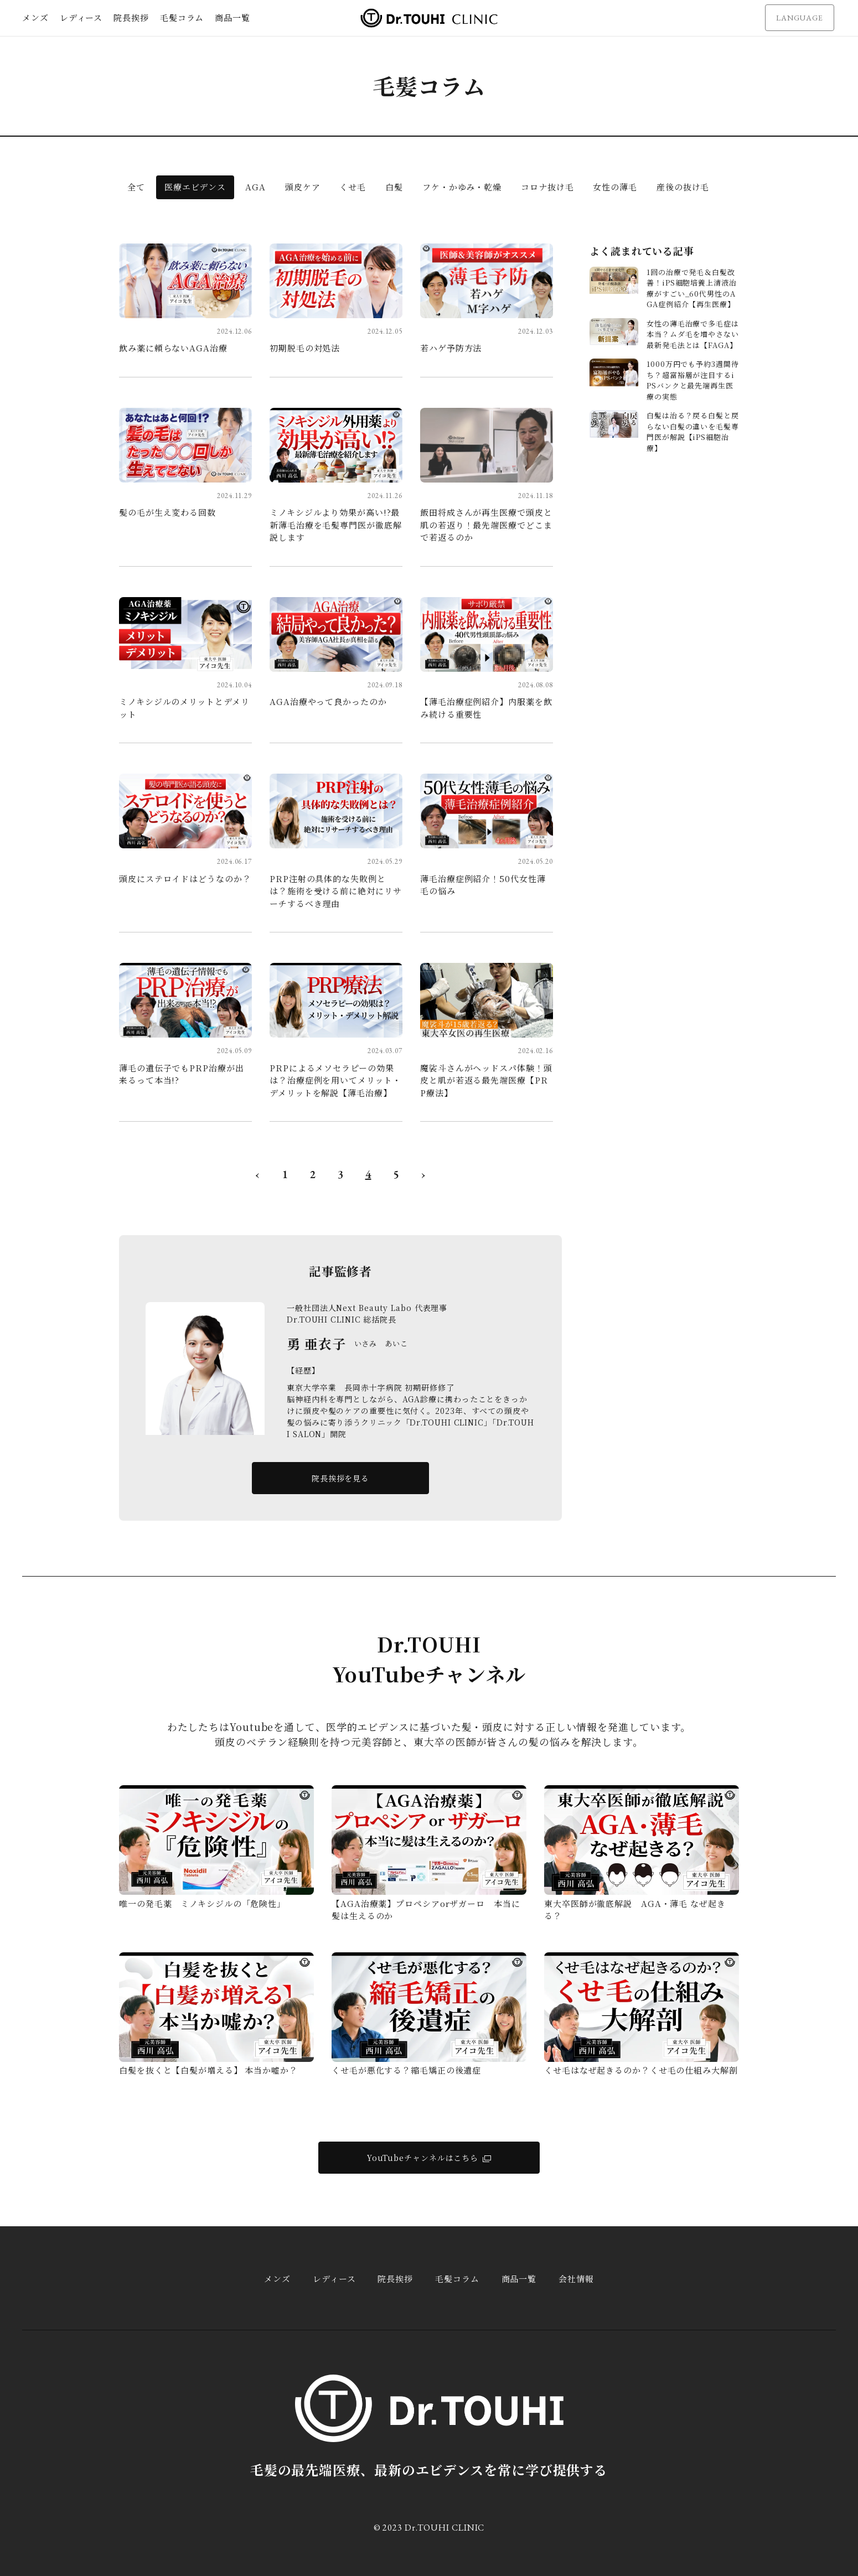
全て (136, 187)
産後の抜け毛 (683, 187)
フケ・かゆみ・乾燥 (462, 187)
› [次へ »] (423, 1174)
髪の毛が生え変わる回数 (167, 512)
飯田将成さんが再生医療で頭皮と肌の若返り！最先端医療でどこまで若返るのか (486, 524)
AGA (255, 187)
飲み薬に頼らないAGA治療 (173, 348)
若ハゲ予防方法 (451, 348)
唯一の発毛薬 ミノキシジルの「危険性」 (202, 1903)
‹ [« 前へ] (257, 1174)
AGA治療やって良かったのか (328, 701)
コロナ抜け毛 (547, 187)
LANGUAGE (799, 18)
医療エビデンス (195, 187)
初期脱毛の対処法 (305, 348)
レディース (81, 17)
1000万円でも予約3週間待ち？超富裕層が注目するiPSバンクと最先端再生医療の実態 (693, 380)
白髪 (394, 187)
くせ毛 (352, 187)
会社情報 (576, 2278)
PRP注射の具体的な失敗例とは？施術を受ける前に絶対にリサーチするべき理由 (336, 891)
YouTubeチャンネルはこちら (429, 2157)
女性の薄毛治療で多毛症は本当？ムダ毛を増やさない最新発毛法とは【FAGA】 (693, 334)
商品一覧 (232, 17)
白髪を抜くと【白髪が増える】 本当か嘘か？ (208, 2070)
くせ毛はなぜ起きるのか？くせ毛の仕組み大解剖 (641, 2070)
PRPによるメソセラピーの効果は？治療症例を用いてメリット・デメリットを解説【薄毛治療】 (335, 1080)
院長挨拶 (131, 17)
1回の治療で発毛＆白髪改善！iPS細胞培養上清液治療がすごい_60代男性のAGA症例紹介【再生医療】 (692, 288)
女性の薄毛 (615, 187)
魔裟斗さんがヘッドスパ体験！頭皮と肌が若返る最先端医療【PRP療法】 (486, 1080)
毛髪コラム (182, 17)
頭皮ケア (303, 187)
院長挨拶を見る (340, 1478)
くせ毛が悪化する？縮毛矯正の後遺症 (406, 2070)
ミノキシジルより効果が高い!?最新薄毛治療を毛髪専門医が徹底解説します (336, 524)
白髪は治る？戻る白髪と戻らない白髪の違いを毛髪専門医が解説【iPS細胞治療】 (693, 431)
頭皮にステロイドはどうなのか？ (185, 878)
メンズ (35, 17)
